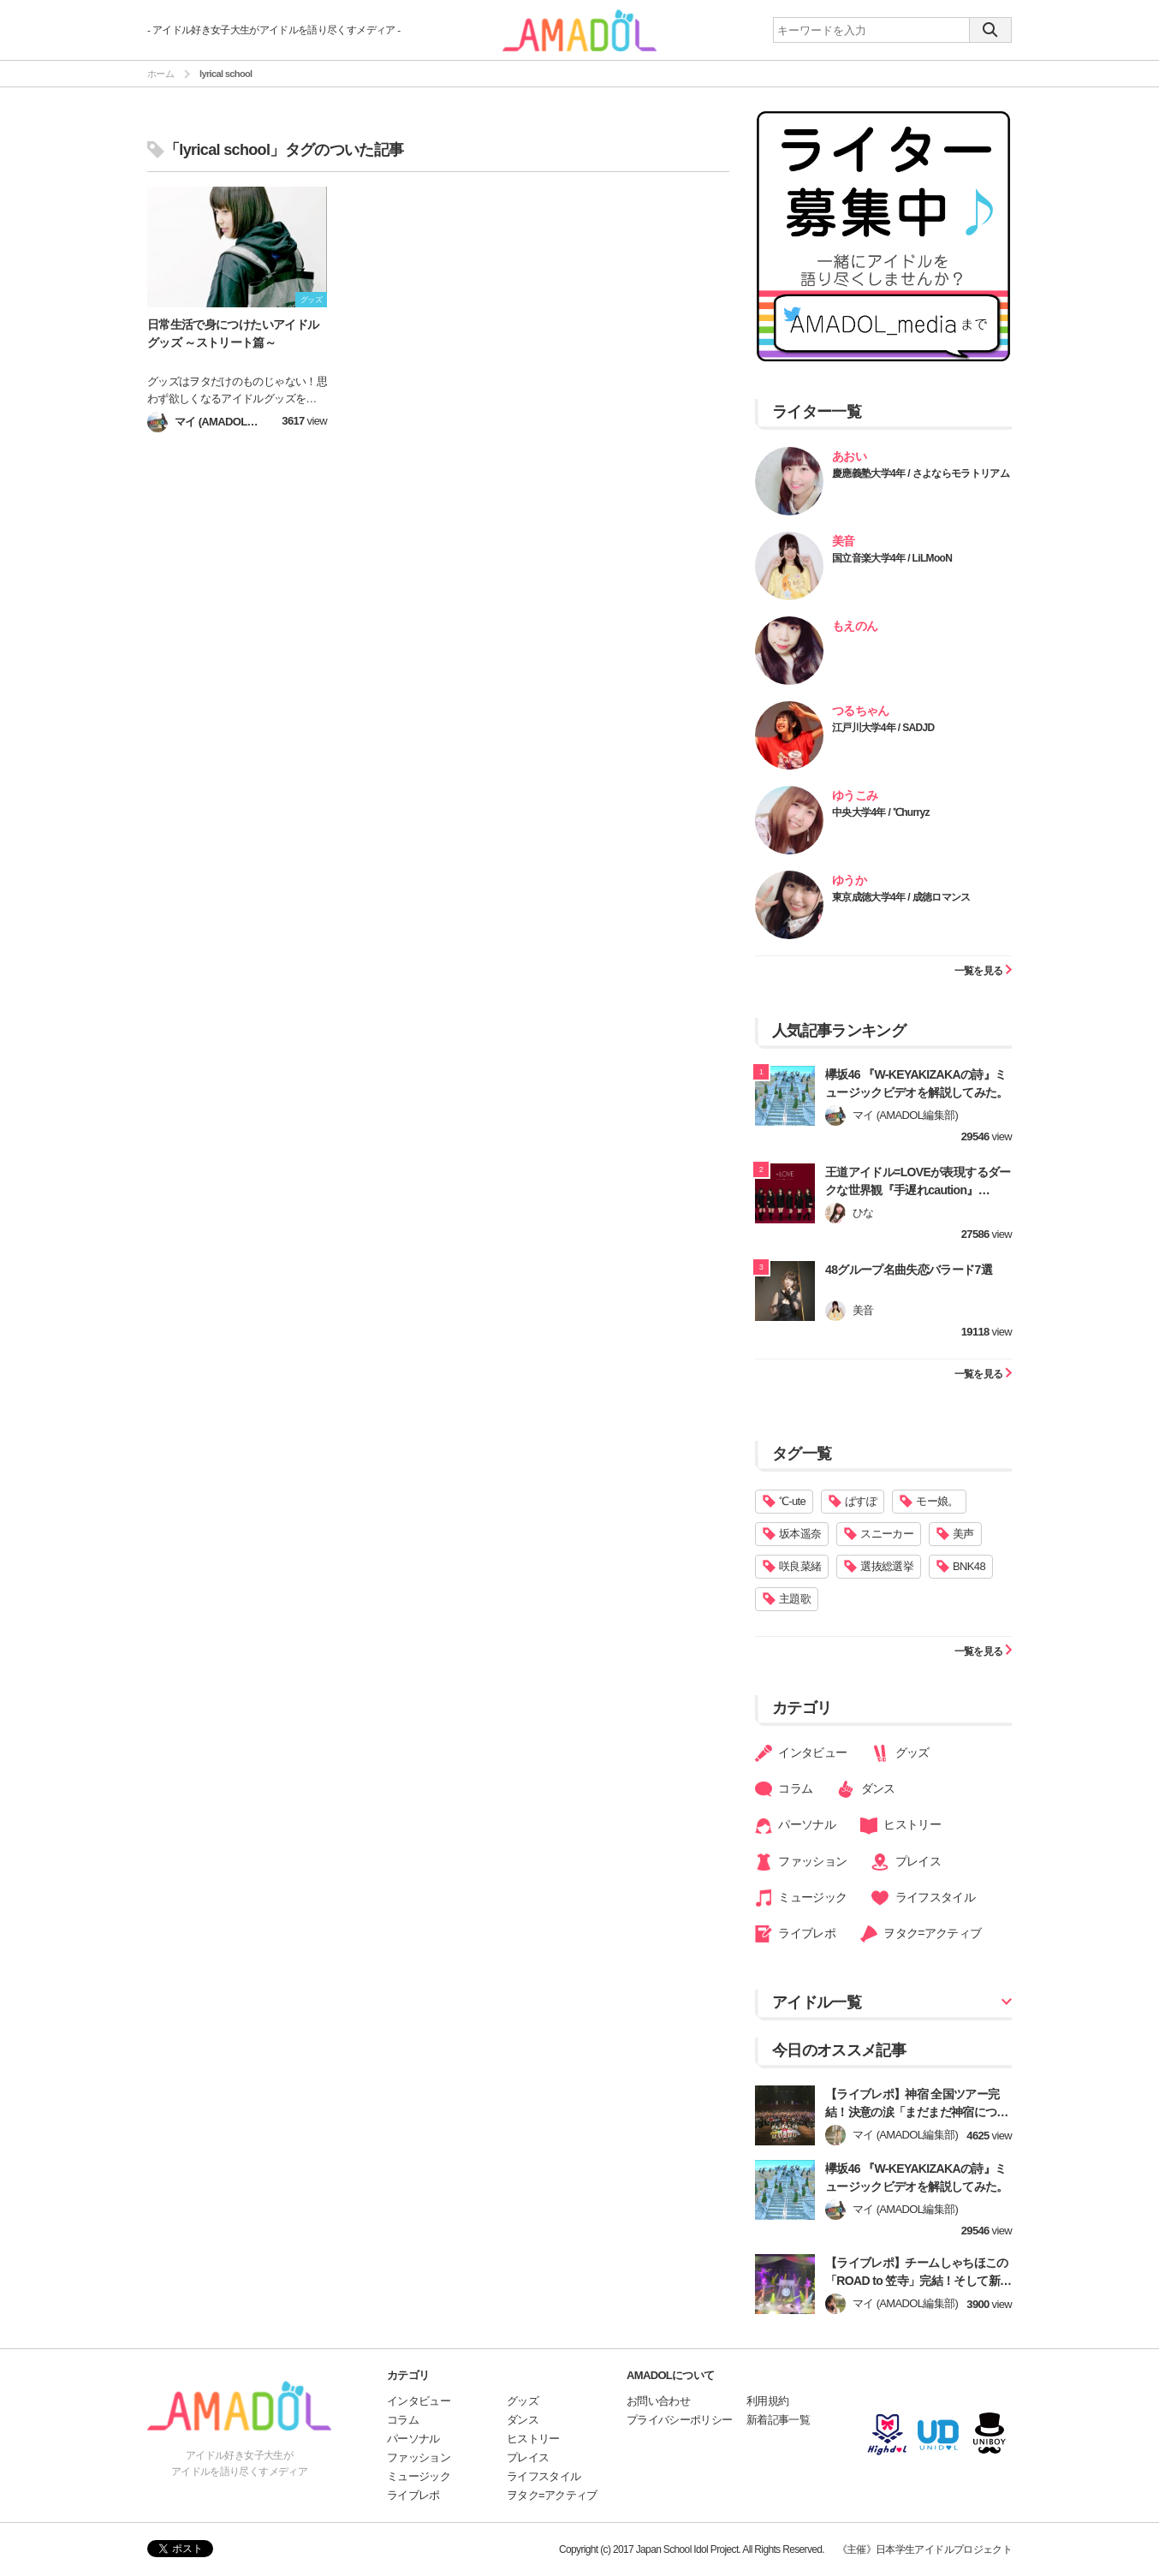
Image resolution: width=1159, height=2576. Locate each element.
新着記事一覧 (778, 2419)
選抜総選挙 (886, 1566)
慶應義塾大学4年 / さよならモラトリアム (920, 473)
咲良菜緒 (800, 1566)
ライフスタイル (923, 1898)
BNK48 (969, 1566)
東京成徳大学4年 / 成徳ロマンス (901, 897)
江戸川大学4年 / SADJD (883, 728)
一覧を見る (983, 970)
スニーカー (886, 1533)
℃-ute (792, 1501)
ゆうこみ (854, 795)
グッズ (900, 1753)
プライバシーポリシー (680, 2419)
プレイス (906, 1862)
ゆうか (849, 880)
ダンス (866, 1789)
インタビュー (801, 1753)
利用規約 (767, 2401)
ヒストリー (900, 1826)
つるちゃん (860, 710)
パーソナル (795, 1826)
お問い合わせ (658, 2401)
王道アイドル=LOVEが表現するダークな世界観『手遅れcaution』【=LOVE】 (918, 1190)
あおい (849, 456)
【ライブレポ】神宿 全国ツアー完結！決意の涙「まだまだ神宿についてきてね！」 (916, 2112)
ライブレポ (795, 1933)
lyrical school (226, 73)
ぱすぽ (861, 1501)
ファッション (801, 1862)
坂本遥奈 (800, 1533)
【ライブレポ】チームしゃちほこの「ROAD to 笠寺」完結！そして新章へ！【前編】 (918, 2280)
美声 (963, 1533)
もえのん (854, 626)
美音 (843, 541)
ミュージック (801, 1898)
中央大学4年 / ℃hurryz (881, 812)
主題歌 (795, 1598)
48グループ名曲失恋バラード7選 (908, 1269)
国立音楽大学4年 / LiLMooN (892, 558)
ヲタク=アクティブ (921, 1933)
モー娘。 (937, 1501)
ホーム (160, 73)
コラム (783, 1789)
